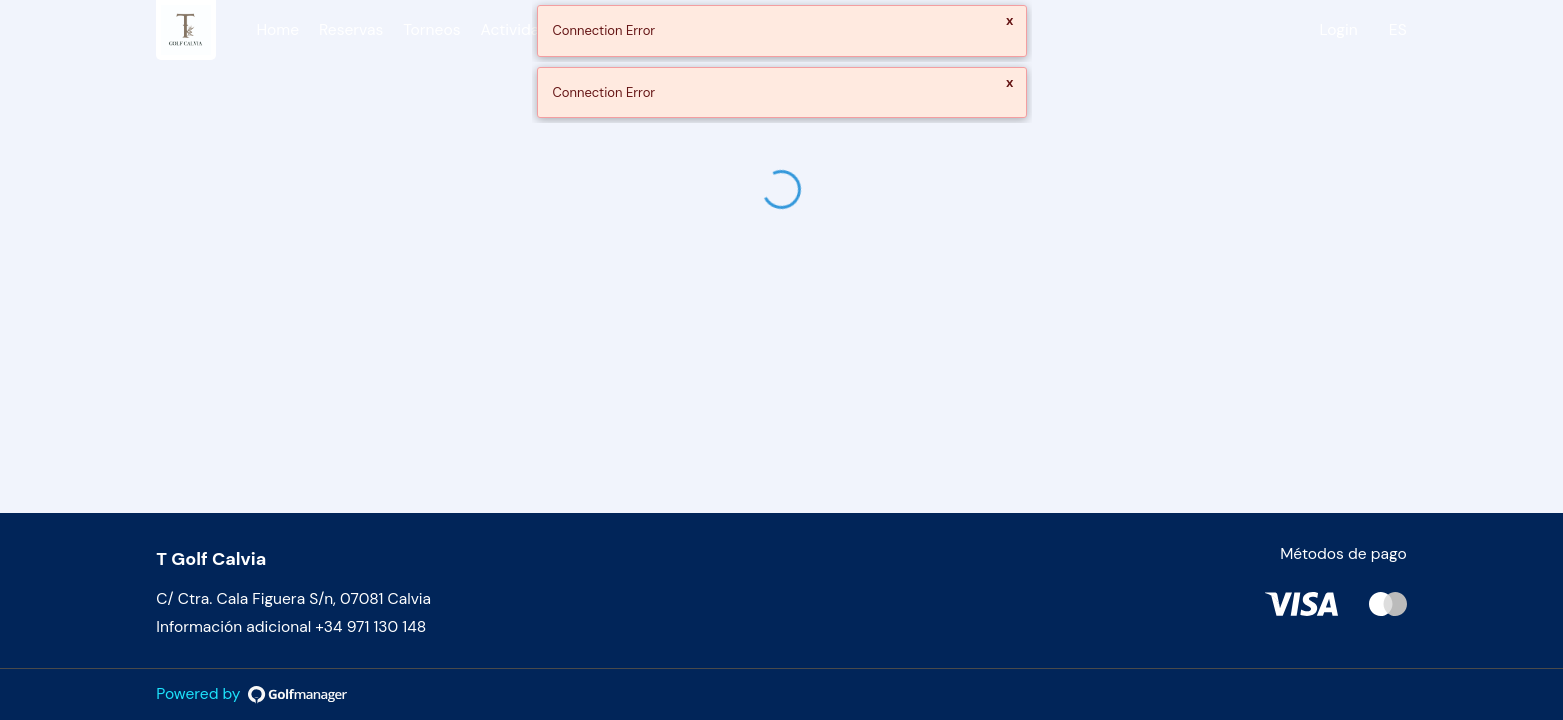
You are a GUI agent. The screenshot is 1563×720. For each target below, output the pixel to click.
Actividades (523, 30)
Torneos (431, 30)
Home (277, 30)
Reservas (351, 30)
